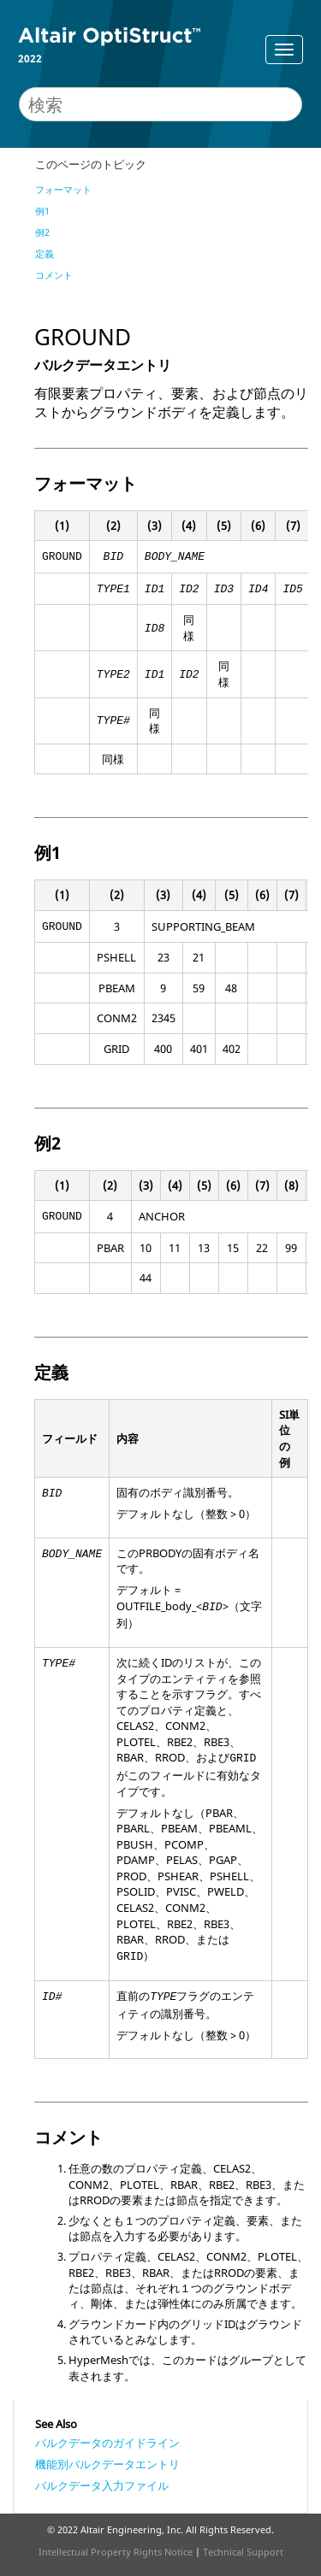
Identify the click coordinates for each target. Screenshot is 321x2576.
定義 (44, 253)
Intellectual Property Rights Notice (116, 2551)
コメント (54, 274)
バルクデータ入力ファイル (102, 2485)
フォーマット (63, 189)
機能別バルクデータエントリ (107, 2464)
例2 (42, 232)
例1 (42, 210)
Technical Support (243, 2551)
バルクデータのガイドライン (107, 2442)
